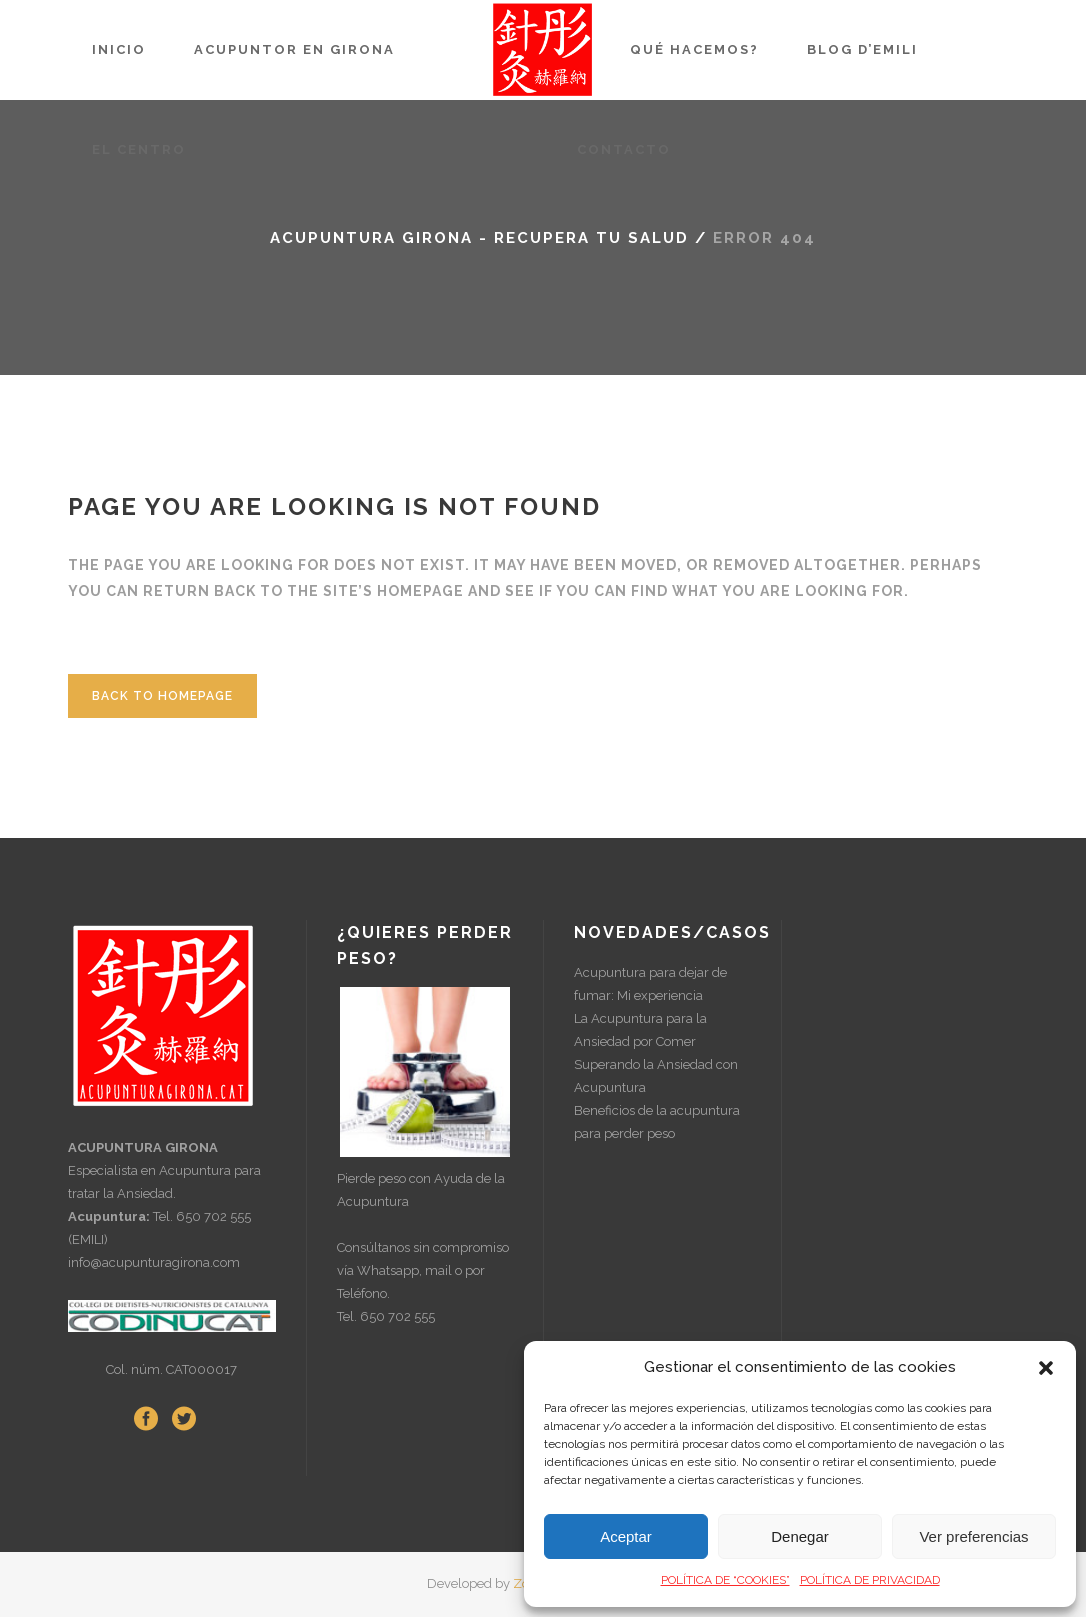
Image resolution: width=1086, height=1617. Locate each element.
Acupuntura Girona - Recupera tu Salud (479, 238)
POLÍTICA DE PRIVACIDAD (870, 1580)
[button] (1046, 1368)
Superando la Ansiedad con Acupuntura (656, 1076)
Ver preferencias (973, 1536)
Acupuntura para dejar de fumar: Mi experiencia (650, 984)
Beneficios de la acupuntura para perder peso (657, 1122)
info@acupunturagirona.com (154, 1262)
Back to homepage (162, 696)
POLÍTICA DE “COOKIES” (725, 1580)
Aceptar (626, 1536)
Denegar (800, 1536)
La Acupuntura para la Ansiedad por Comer (640, 1030)
